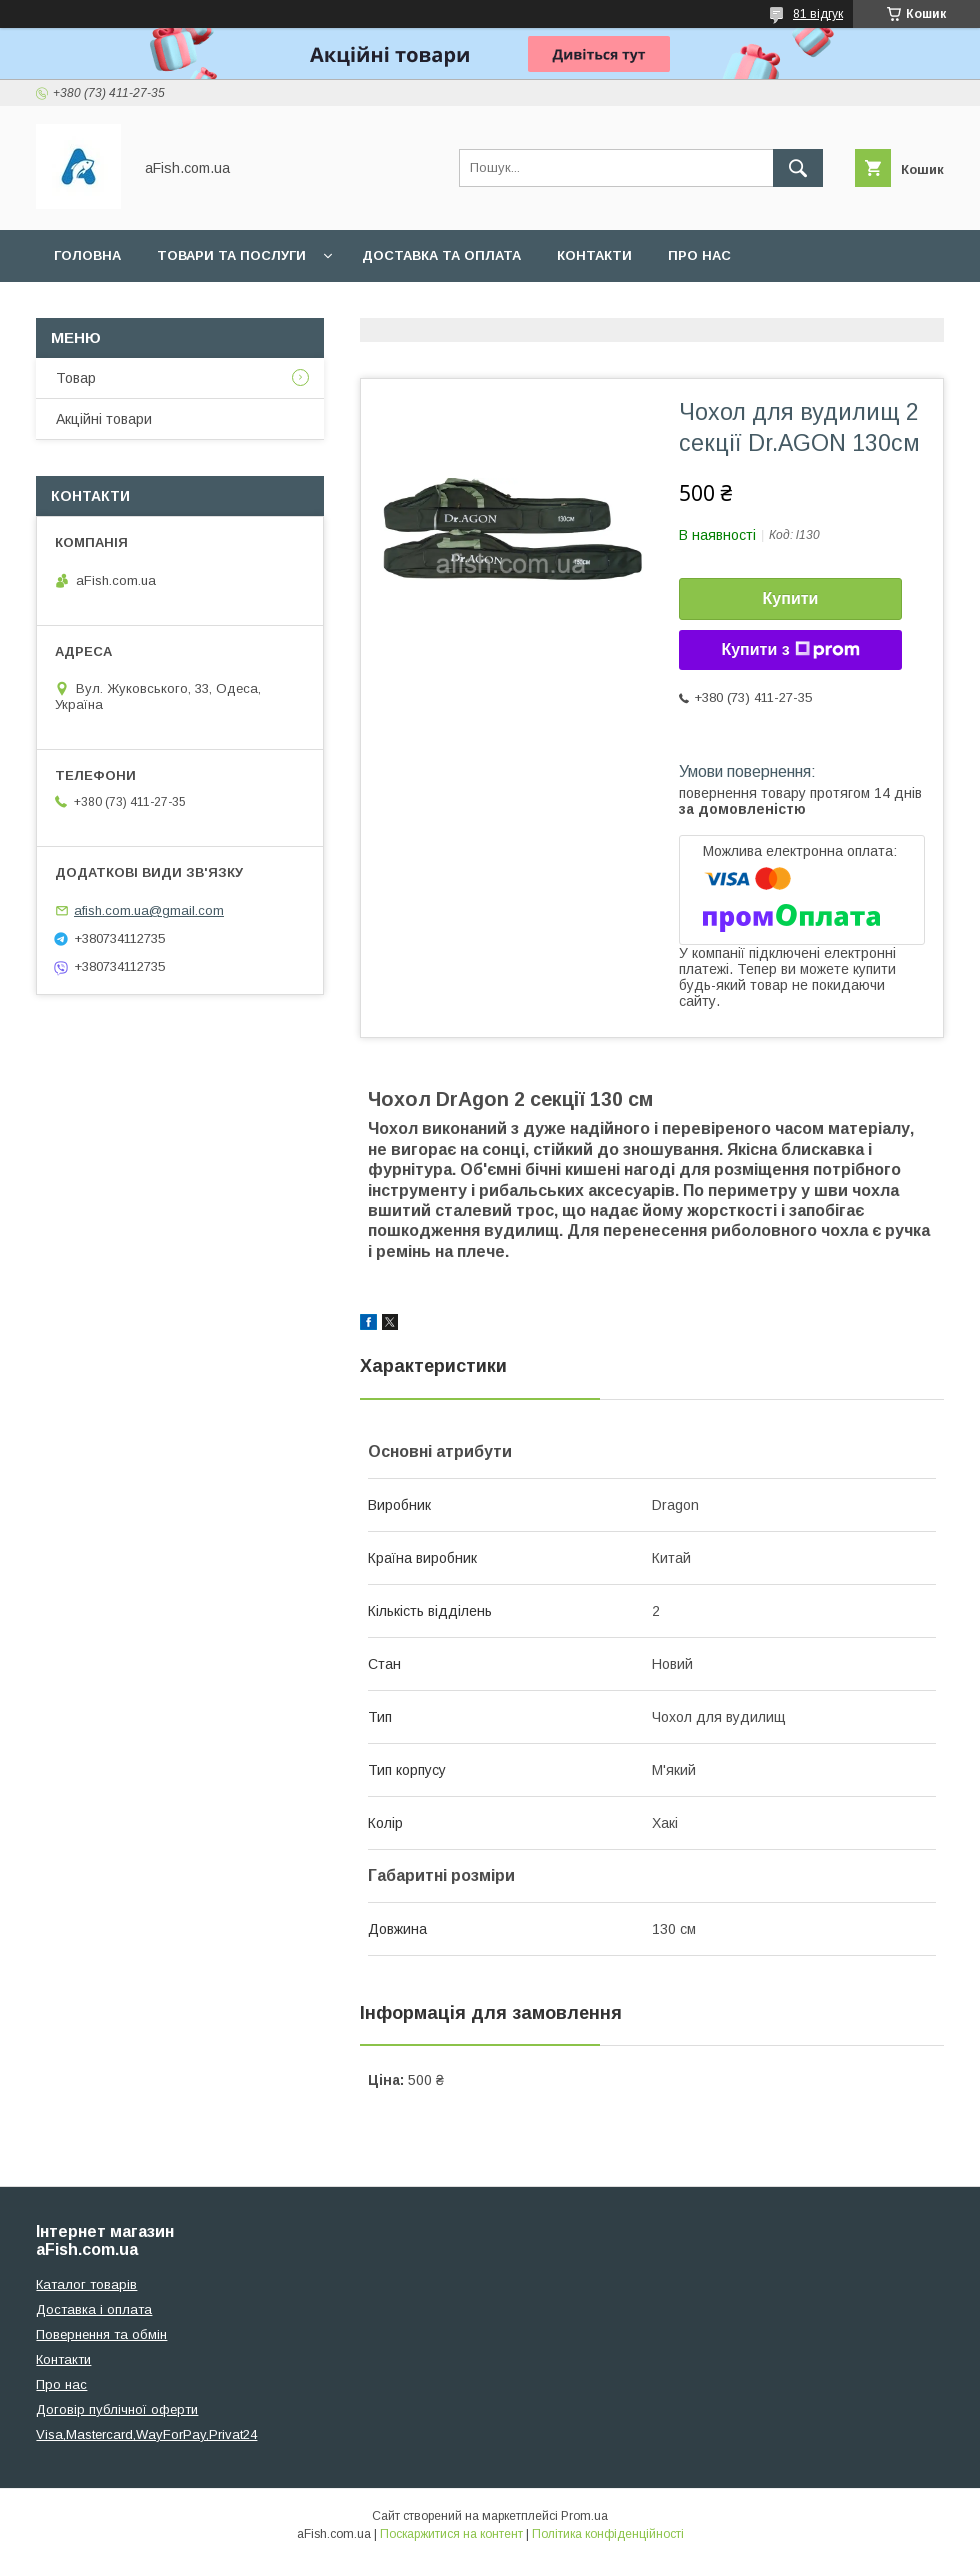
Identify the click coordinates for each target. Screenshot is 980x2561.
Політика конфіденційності (608, 2534)
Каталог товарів (86, 2284)
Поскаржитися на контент (451, 2534)
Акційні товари (104, 419)
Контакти (594, 255)
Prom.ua (584, 2516)
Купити (791, 598)
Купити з (790, 650)
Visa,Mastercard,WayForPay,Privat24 (146, 2434)
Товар (76, 378)
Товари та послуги (231, 255)
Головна (87, 255)
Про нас (699, 255)
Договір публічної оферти (117, 2409)
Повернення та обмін (101, 2334)
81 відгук (818, 14)
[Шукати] (798, 168)
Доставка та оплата (441, 255)
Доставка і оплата (94, 2309)
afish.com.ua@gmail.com (149, 910)
